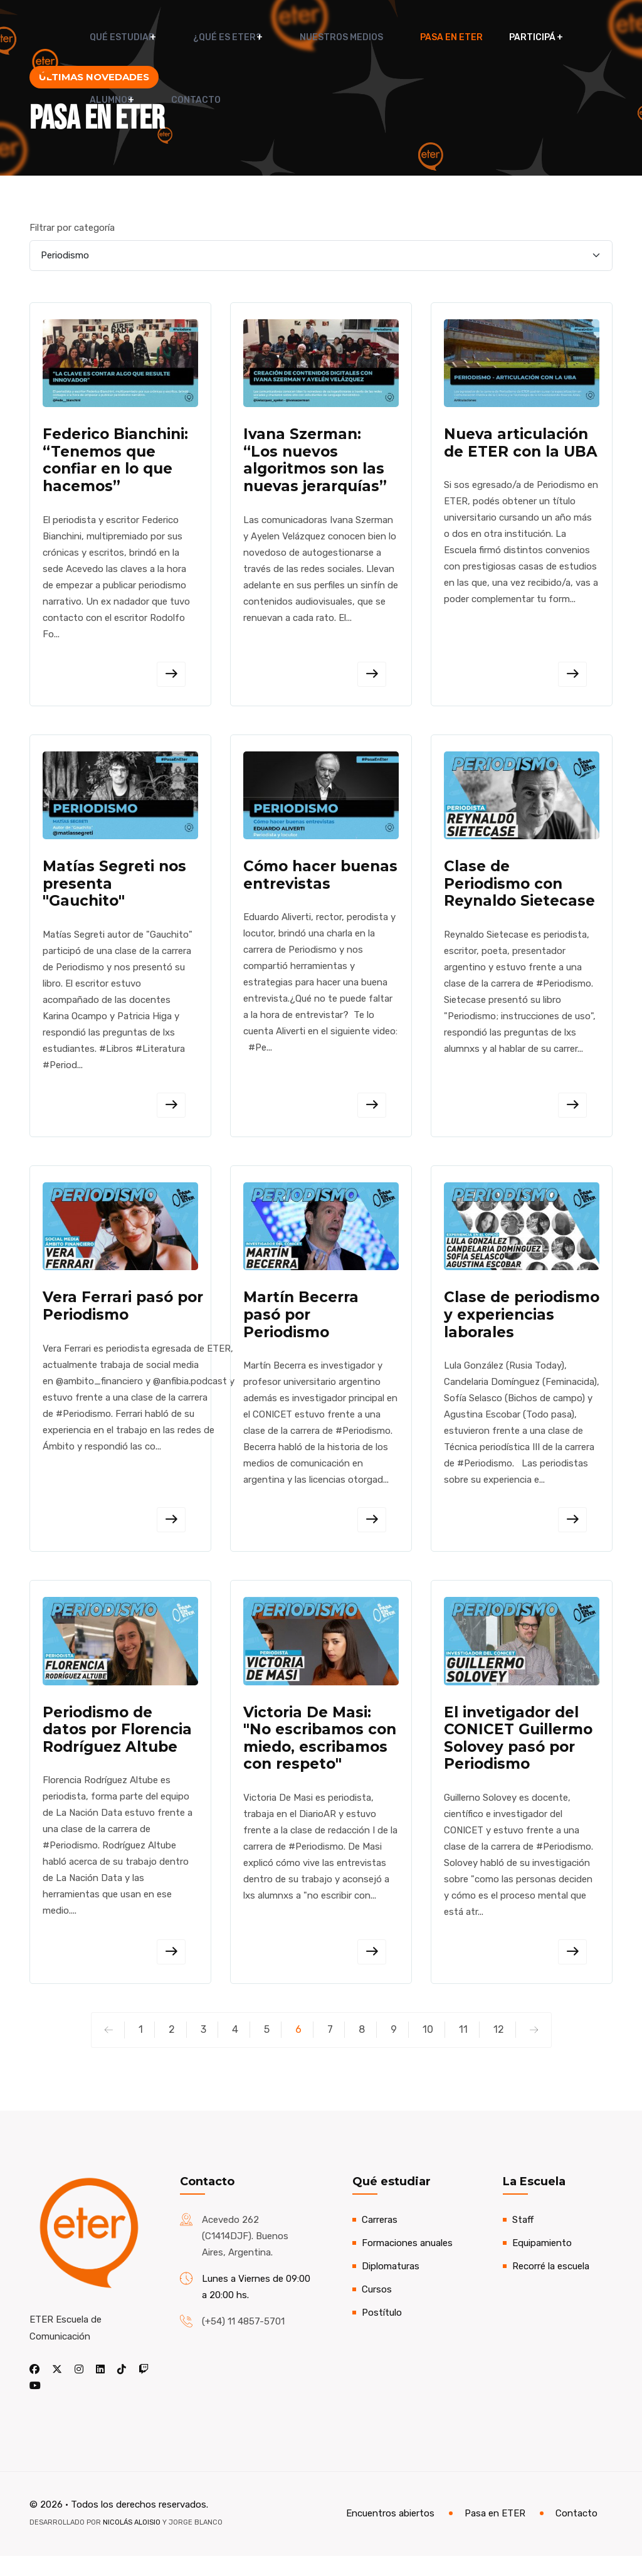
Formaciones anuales (407, 2263)
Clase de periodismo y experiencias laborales (521, 1327)
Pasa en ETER (405, 37)
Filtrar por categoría (72, 227)
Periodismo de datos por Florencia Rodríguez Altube (117, 1747)
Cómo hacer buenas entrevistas (320, 882)
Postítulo (382, 2332)
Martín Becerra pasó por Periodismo (301, 1327)
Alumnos (553, 37)
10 (428, 2049)
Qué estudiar (112, 37)
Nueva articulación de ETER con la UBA (520, 445)
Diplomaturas (390, 2286)
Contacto (104, 112)
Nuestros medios (311, 37)
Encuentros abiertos (390, 2534)
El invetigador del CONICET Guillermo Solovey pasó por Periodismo (518, 1756)
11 (463, 2049)
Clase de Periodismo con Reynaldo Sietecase (519, 891)
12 (498, 2049)
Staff (523, 2239)
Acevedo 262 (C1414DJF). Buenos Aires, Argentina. (245, 2256)
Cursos (377, 2309)
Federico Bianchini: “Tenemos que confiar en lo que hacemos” (115, 462)
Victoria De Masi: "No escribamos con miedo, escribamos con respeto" (319, 1756)
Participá (480, 37)
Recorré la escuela (550, 2286)
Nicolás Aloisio (131, 2542)
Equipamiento (542, 2263)
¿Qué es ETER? (207, 37)
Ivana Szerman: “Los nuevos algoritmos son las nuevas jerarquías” (315, 462)
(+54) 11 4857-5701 (243, 2341)
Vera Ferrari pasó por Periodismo (123, 1318)
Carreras (379, 2239)
